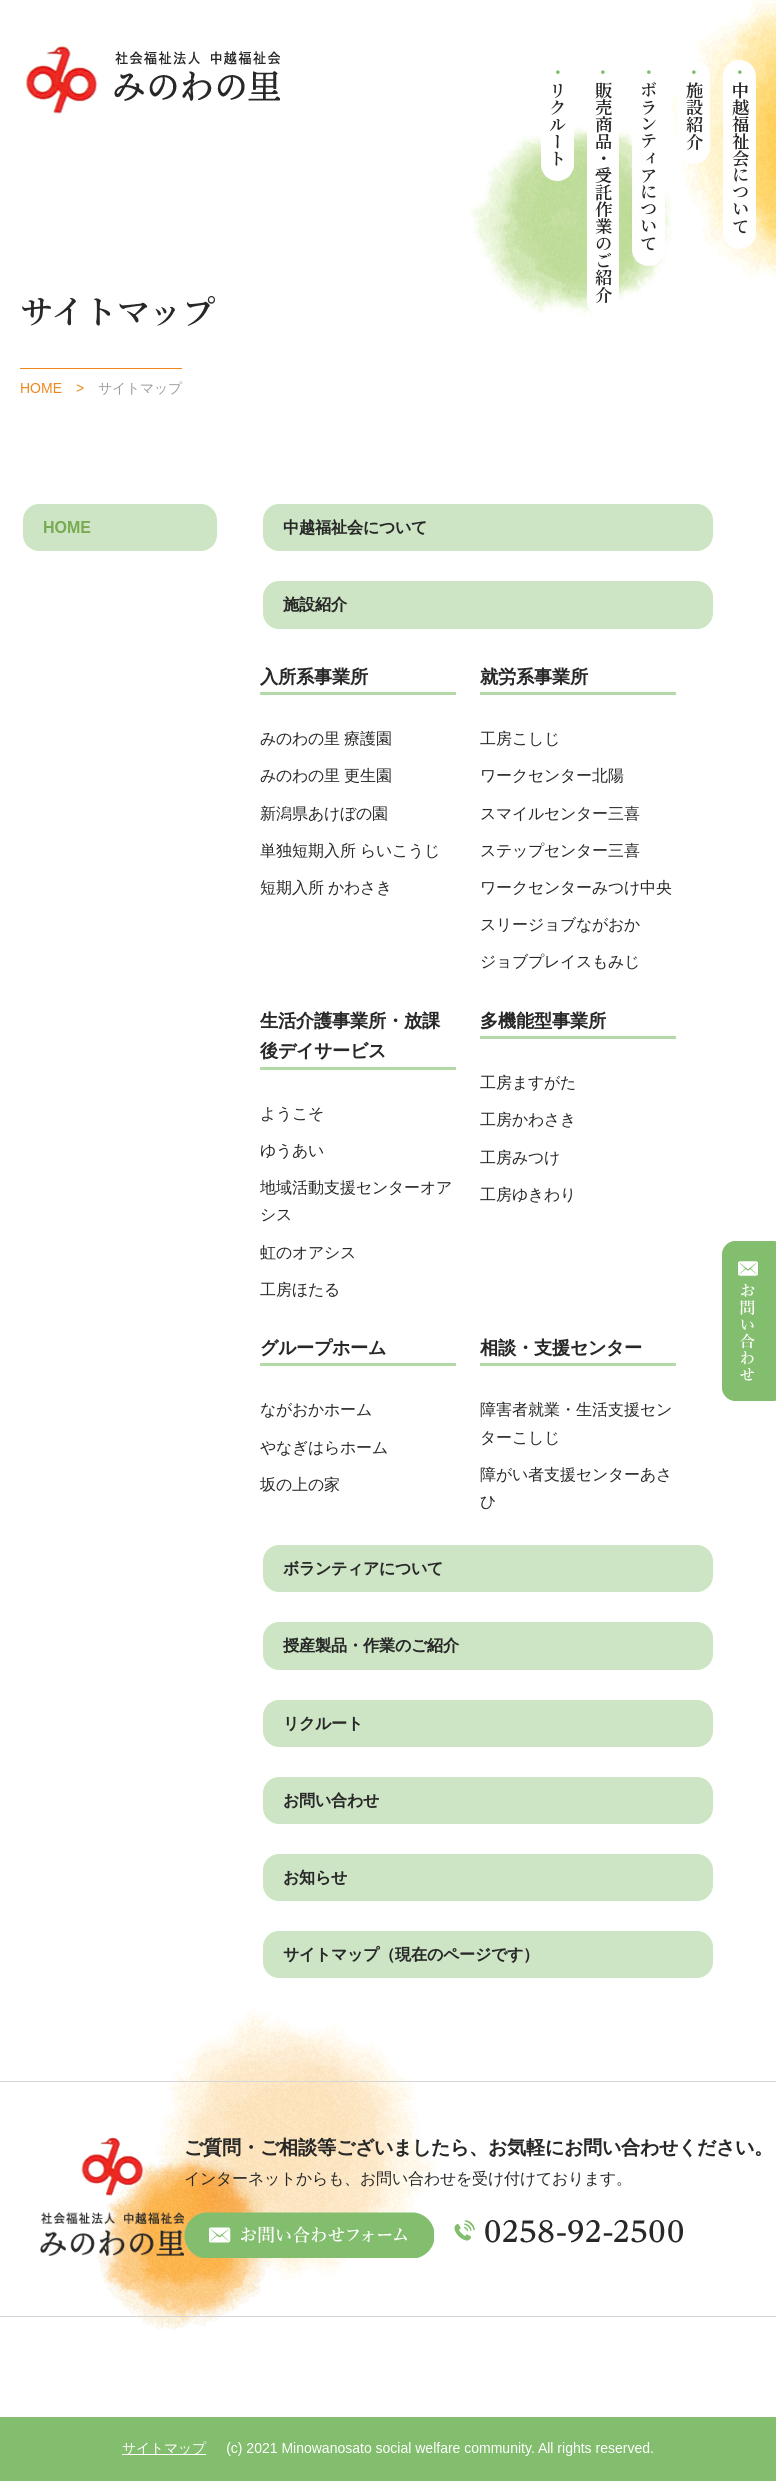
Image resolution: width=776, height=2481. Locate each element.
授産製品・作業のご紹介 (371, 1645)
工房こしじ (520, 738)
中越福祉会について (740, 157)
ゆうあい (292, 1150)
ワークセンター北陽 (552, 775)
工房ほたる (300, 1289)
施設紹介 (694, 115)
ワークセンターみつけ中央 (576, 887)
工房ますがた (528, 1082)
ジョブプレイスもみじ (560, 961)
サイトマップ (164, 2448)
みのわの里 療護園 (326, 738)
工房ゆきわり (528, 1194)
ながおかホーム (316, 1409)
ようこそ (292, 1113)
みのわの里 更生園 (326, 775)
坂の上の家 (300, 1484)
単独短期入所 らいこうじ (358, 850)
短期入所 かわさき (326, 887)
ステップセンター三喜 (560, 850)
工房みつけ (520, 1157)
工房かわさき (528, 1119)
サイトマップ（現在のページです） (411, 1954)
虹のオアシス (308, 1252)
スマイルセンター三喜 (560, 813)
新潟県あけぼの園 (324, 813)
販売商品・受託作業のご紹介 (603, 191)
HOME (41, 388)
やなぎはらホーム (324, 1447)
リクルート (558, 123)
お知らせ (315, 1877)
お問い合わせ (331, 1800)
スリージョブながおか (560, 924)
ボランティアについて (649, 166)
